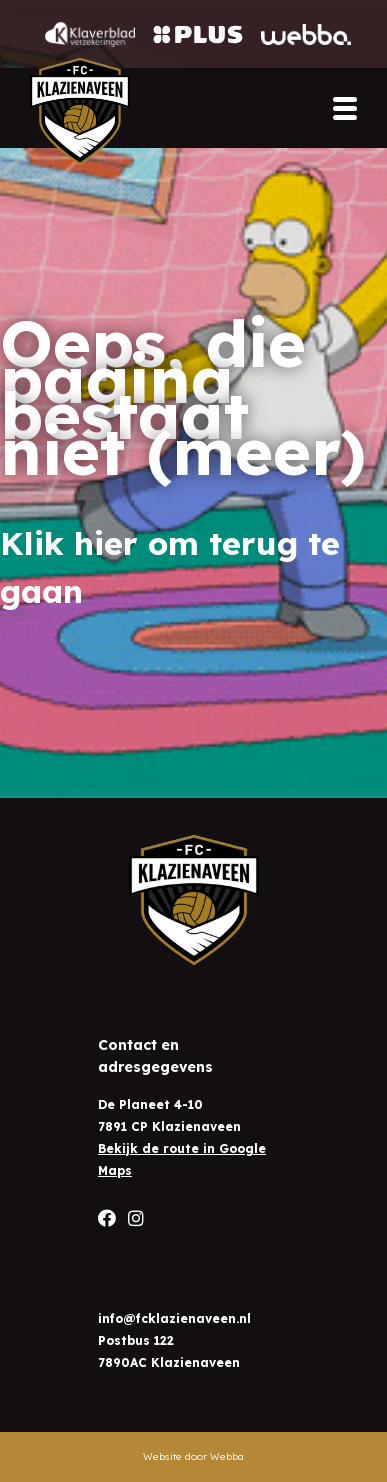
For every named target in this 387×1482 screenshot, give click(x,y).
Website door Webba (193, 1456)
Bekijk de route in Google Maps (182, 1159)
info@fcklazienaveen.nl (174, 1318)
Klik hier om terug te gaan (170, 567)
